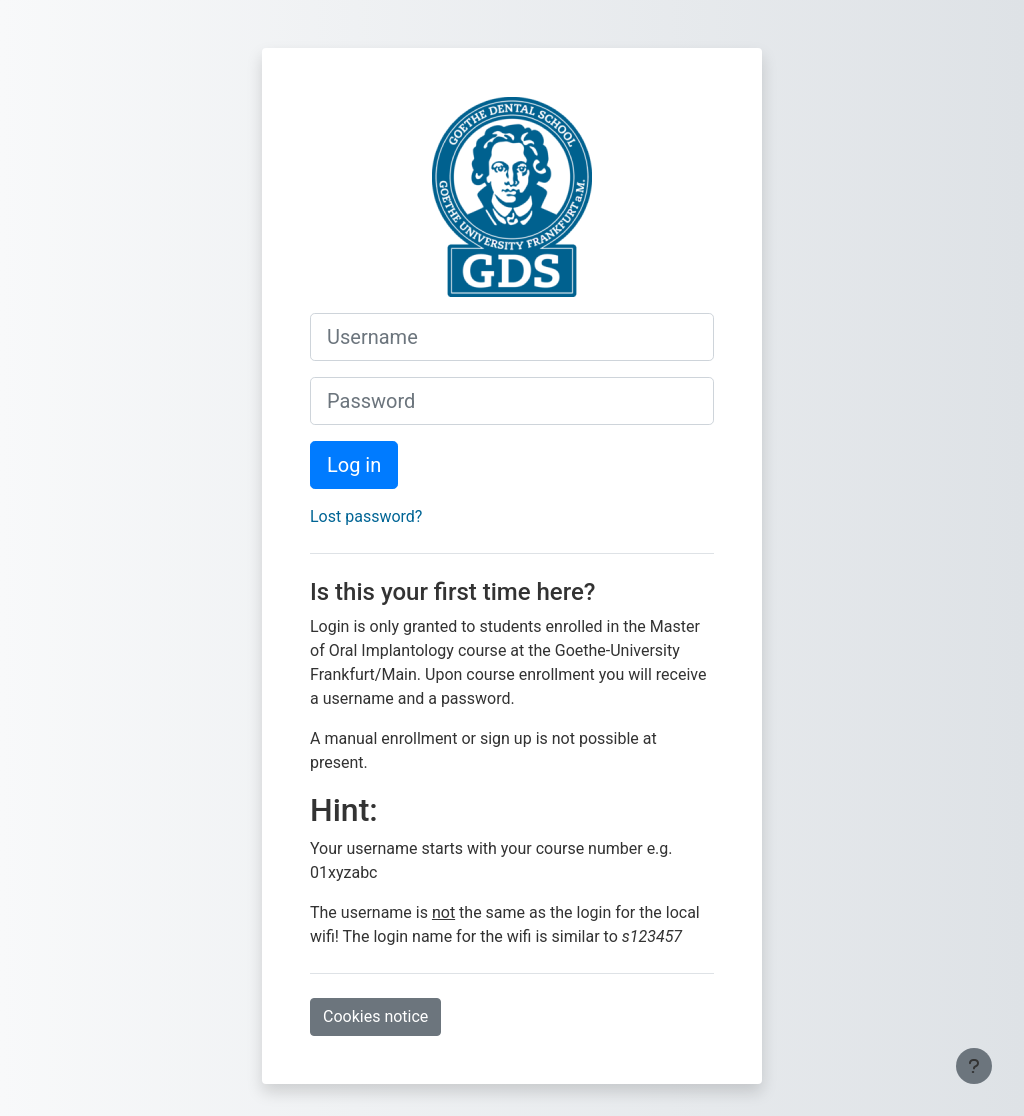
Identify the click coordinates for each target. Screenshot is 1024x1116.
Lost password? (366, 516)
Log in (354, 465)
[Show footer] (974, 1066)
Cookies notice (375, 1016)
